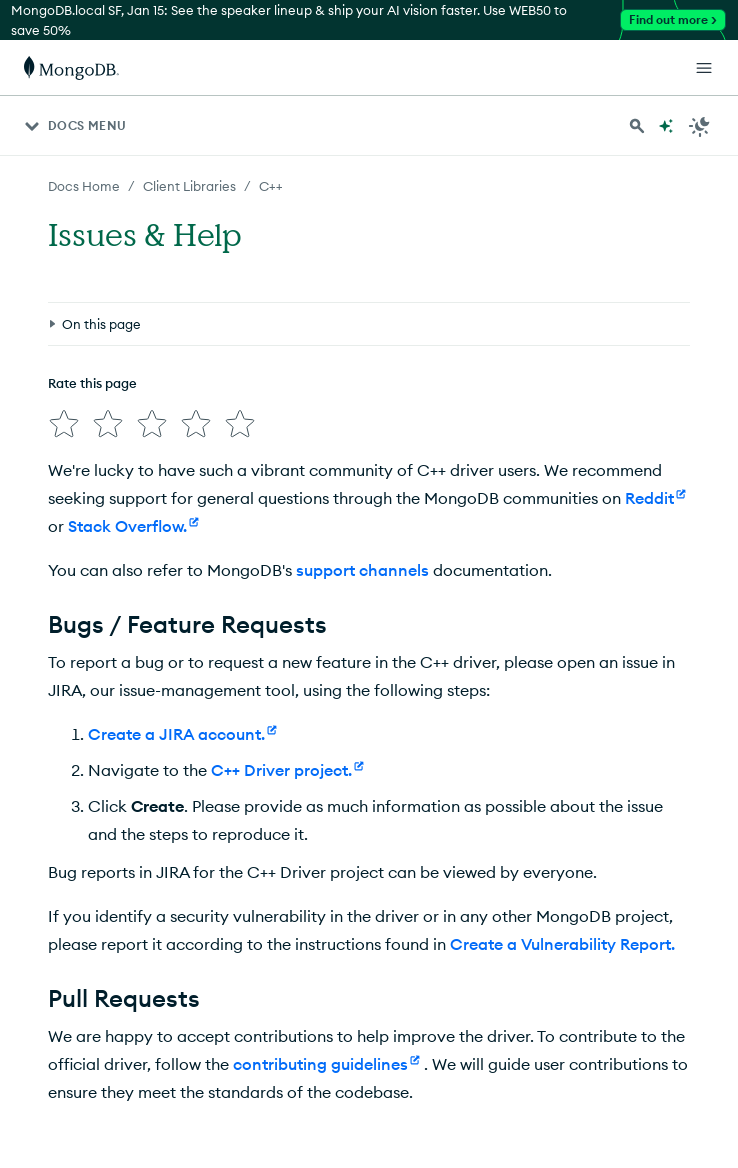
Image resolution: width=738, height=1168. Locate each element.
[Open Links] (704, 68)
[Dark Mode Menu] (700, 126)
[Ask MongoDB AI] (666, 126)
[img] (64, 424)
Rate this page (92, 383)
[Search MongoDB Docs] (637, 126)
